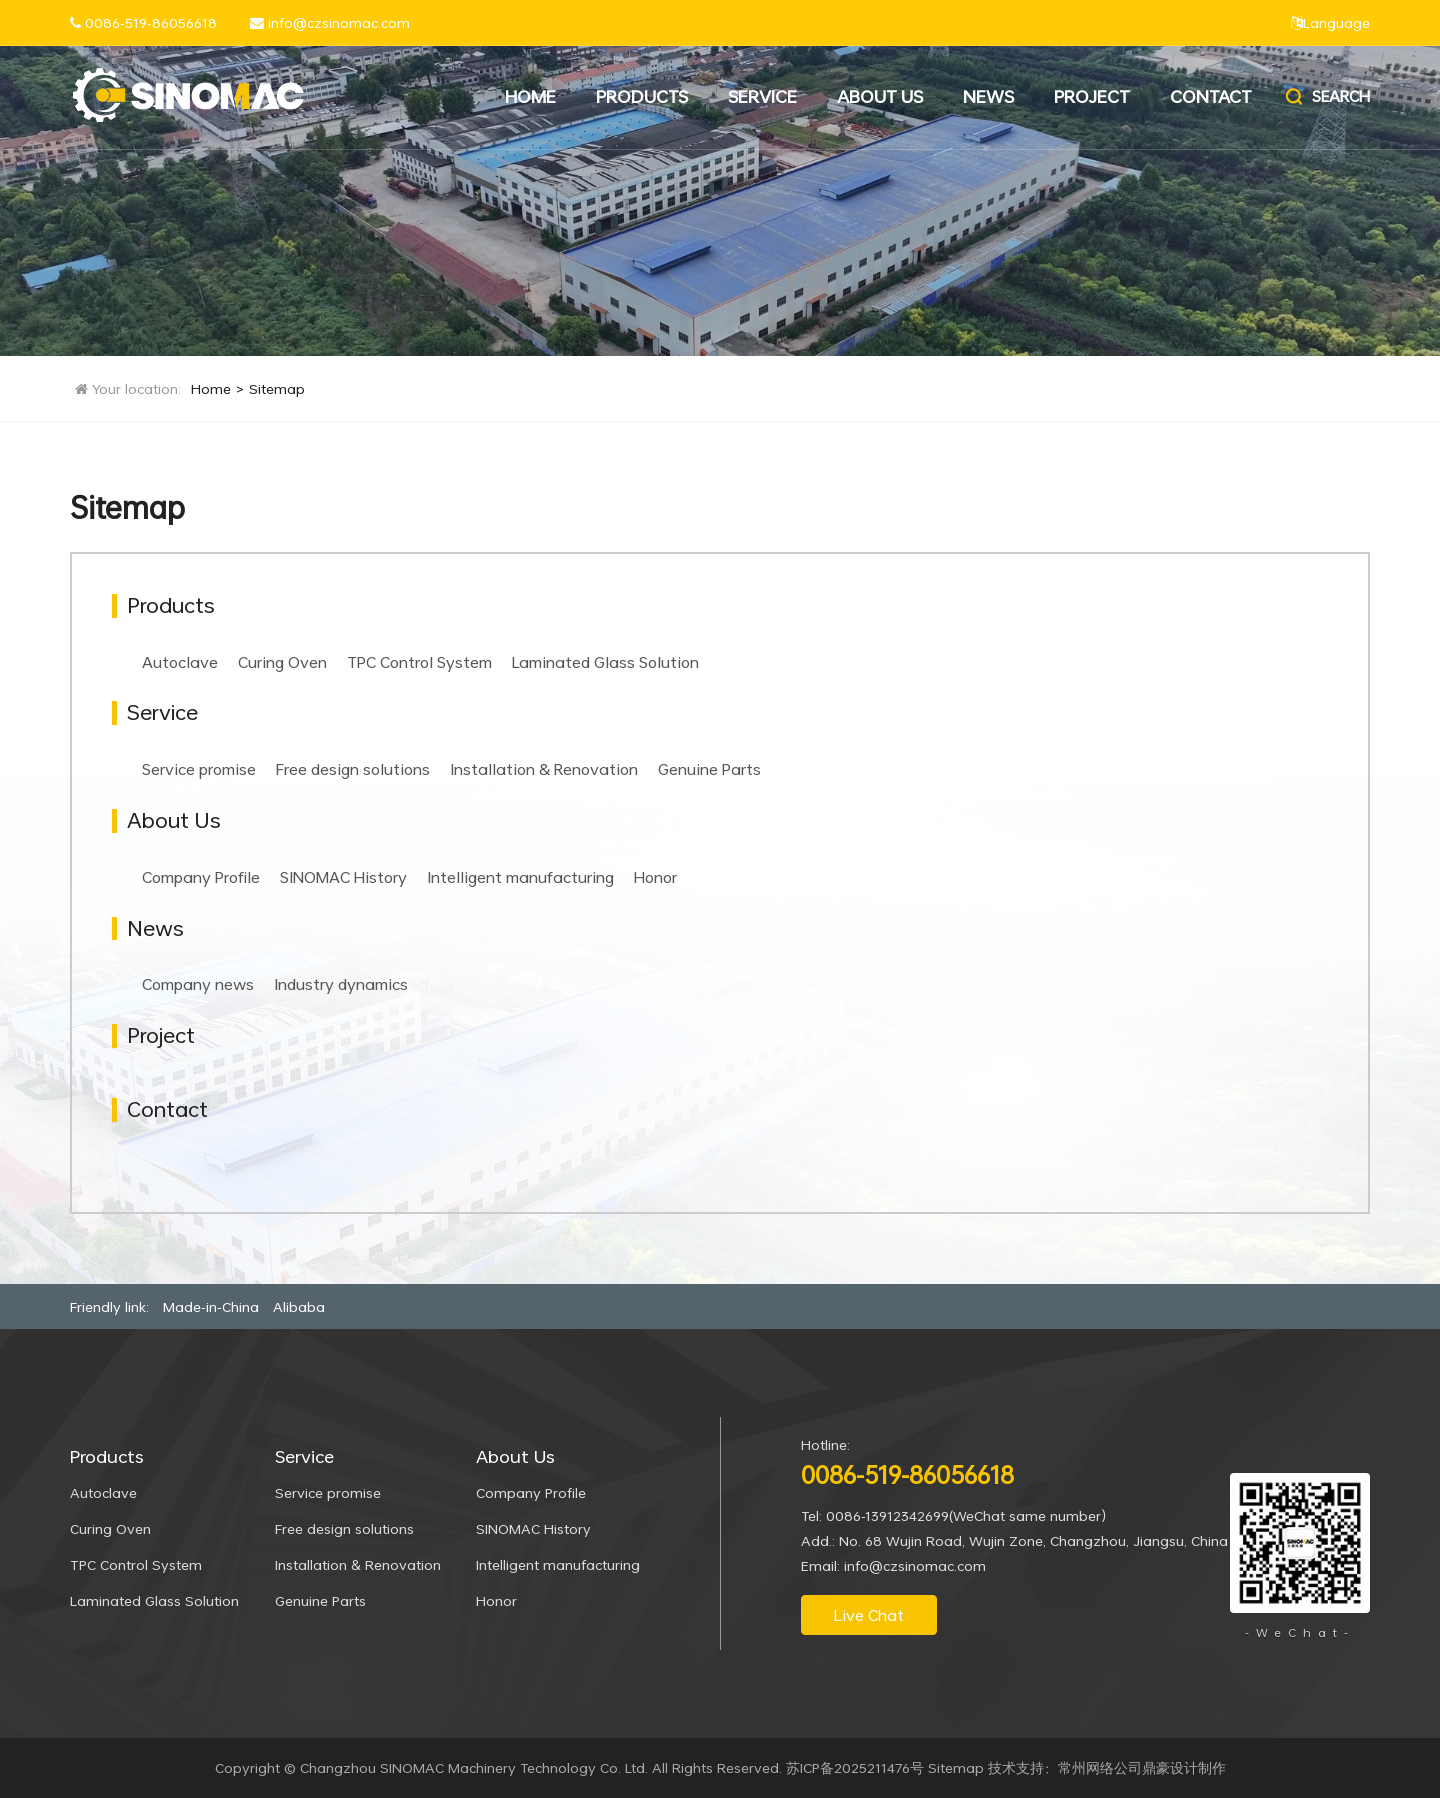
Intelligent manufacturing (520, 877)
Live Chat (869, 1615)
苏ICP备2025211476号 (855, 1767)
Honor (655, 877)
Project (1092, 96)
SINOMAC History (343, 877)
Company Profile (201, 877)
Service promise (199, 769)
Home (530, 96)
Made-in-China (211, 1306)
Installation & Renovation (544, 769)
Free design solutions (353, 769)
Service (762, 96)
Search (1326, 96)
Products (642, 96)
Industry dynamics (341, 984)
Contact (1211, 96)
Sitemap (277, 388)
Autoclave (180, 662)
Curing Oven (282, 662)
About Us (880, 96)
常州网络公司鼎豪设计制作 (1142, 1767)
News (988, 96)
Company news (198, 984)
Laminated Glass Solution (605, 662)
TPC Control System (419, 662)
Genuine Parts (709, 769)
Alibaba (299, 1306)
